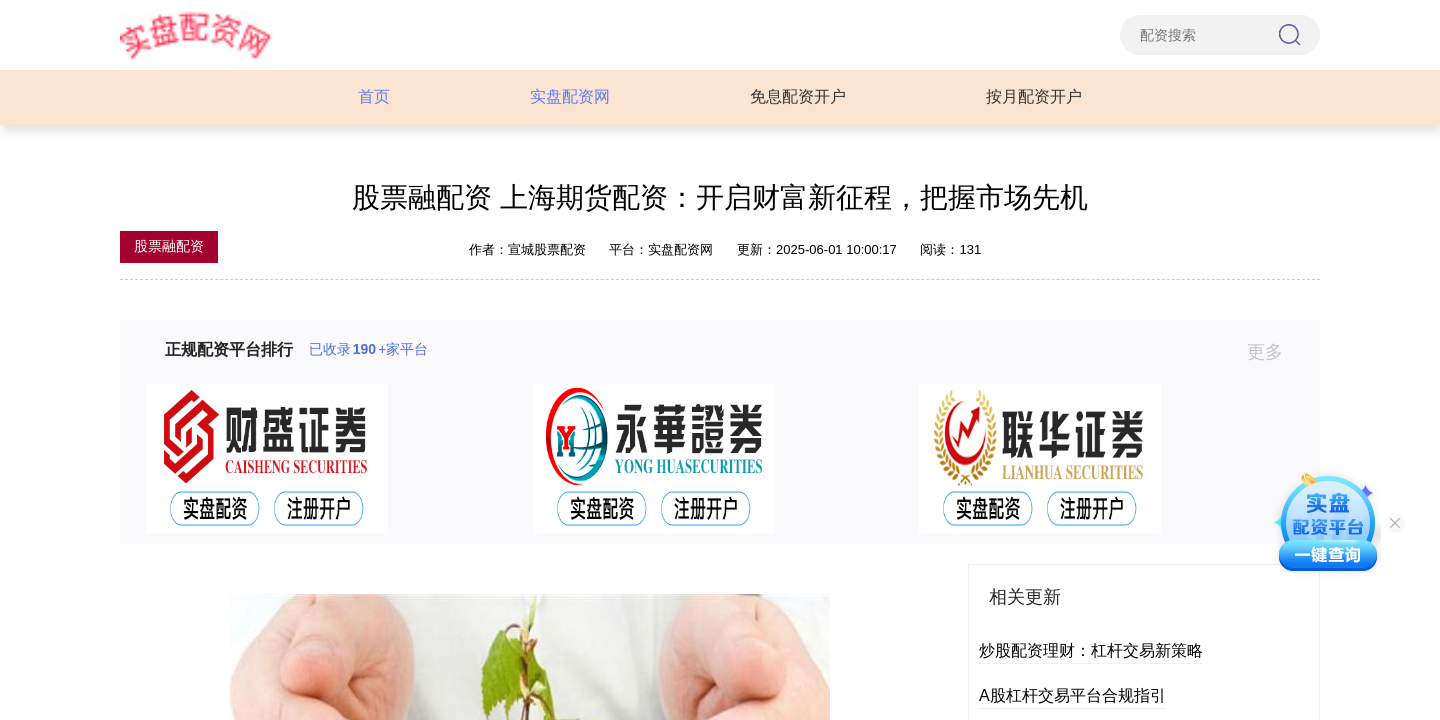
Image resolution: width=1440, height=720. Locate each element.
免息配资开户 (798, 96)
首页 (374, 96)
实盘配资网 (570, 96)
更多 (1273, 352)
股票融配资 (169, 246)
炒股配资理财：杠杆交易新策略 (1091, 650)
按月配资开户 (1034, 96)
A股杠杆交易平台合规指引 (1072, 695)
